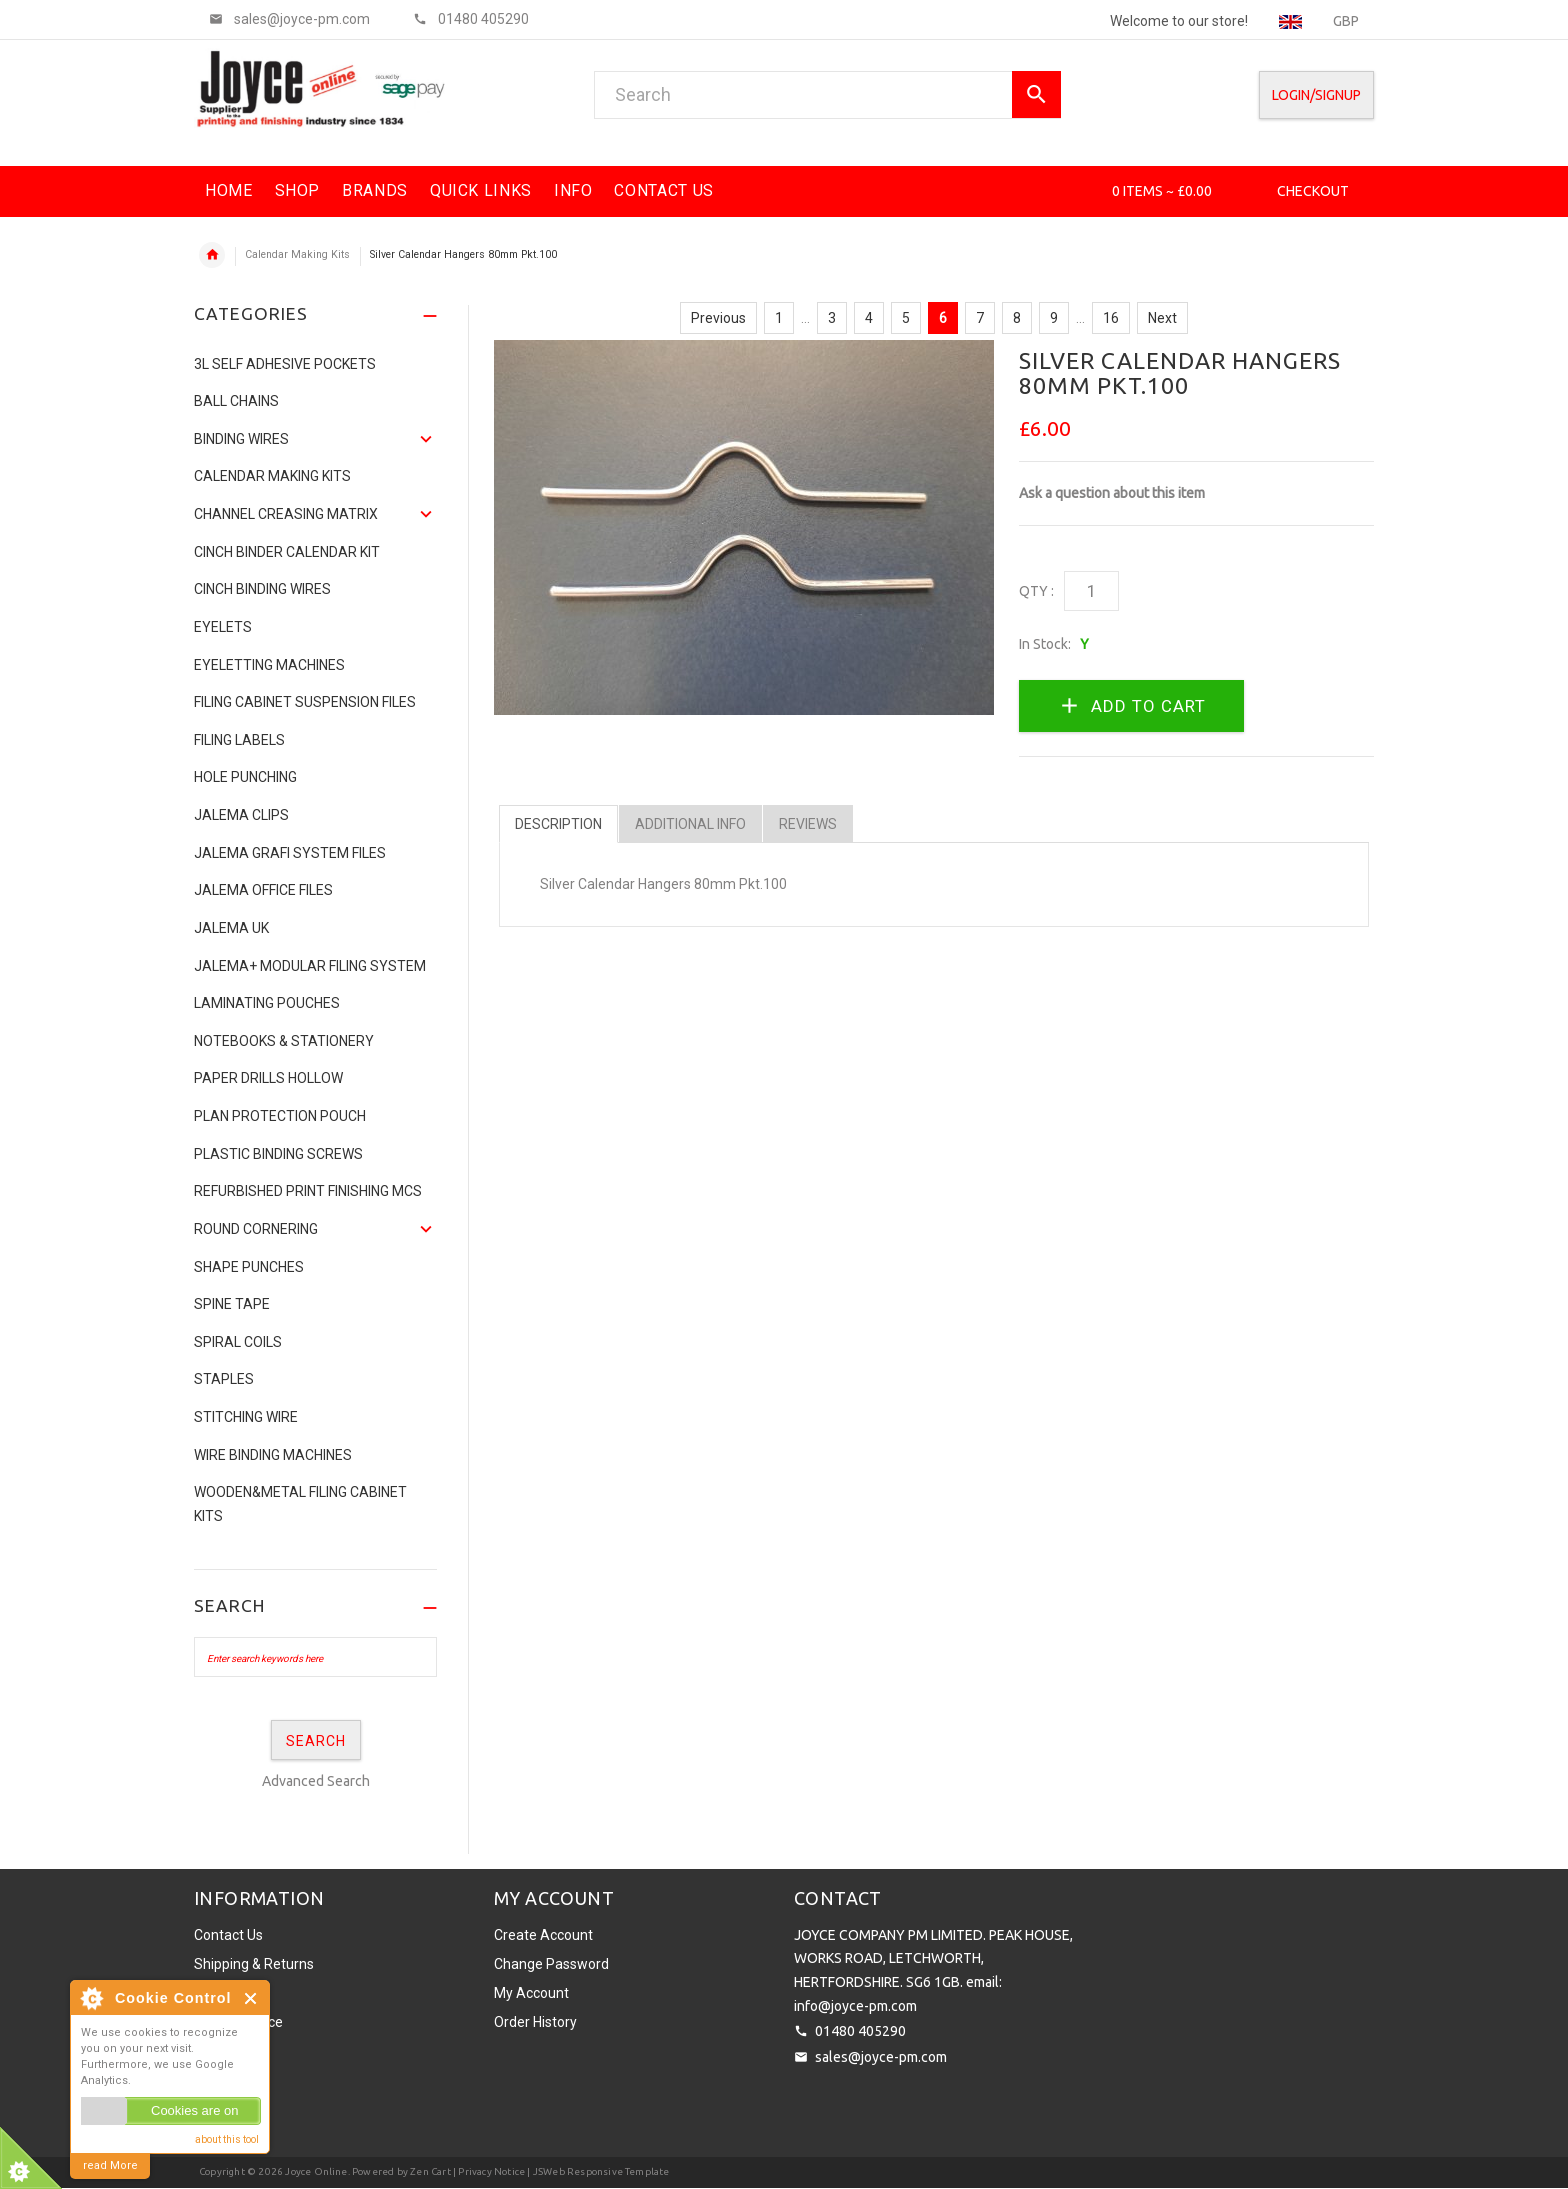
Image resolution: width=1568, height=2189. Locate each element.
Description (558, 824)
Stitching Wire (246, 1417)
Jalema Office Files (263, 890)
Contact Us (228, 1935)
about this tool (227, 2139)
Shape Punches (249, 1267)
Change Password (551, 1964)
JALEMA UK (231, 928)
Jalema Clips (241, 815)
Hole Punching (245, 777)
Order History (535, 2022)
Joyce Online (316, 2171)
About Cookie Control (91, 1998)
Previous (718, 318)
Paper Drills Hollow (268, 1078)
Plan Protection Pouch (280, 1116)
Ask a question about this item (1112, 493)
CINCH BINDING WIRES (262, 589)
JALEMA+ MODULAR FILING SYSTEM (310, 966)
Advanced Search (316, 1781)
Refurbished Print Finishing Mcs (308, 1191)
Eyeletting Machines (269, 665)
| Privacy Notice (488, 2171)
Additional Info (690, 824)
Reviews (808, 824)
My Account (531, 1993)
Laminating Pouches (267, 1003)
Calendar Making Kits (297, 254)
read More (110, 2165)
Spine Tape (232, 1304)
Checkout (1313, 191)
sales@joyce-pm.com (881, 2057)
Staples (224, 1379)
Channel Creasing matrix (286, 514)
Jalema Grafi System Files (290, 853)
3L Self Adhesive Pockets (285, 364)
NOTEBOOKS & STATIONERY (284, 1041)
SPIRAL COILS (238, 1342)
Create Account (543, 1935)
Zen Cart (430, 2171)
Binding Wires (241, 439)
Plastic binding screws (278, 1154)
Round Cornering (256, 1229)
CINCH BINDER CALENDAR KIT (287, 552)
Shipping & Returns (254, 1964)
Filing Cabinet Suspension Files (305, 702)
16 (1111, 318)
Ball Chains (236, 401)
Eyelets (223, 627)
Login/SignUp (1316, 95)
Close (251, 1998)
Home (212, 255)
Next (1162, 318)
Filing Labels (239, 740)
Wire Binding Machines (273, 1455)
